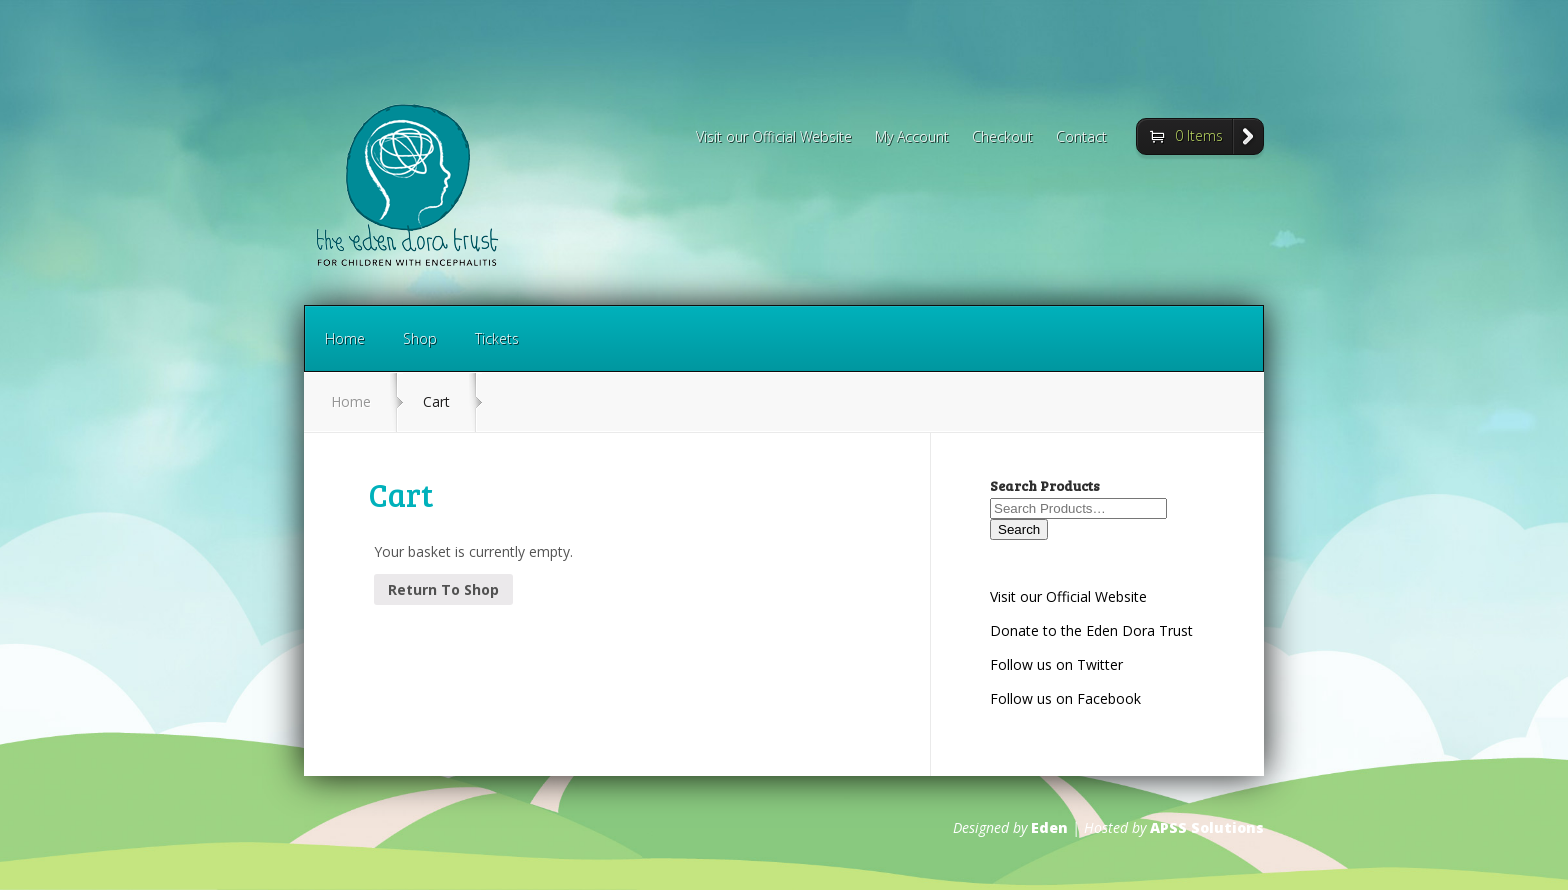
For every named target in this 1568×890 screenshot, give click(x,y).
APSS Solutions (1207, 827)
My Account (912, 138)
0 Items (1199, 135)
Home (345, 338)
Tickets (497, 338)
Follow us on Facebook (1065, 698)
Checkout (1002, 138)
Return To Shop (443, 589)
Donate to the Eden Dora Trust (1091, 630)
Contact (1081, 138)
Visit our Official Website (774, 138)
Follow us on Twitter (1056, 664)
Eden (1049, 827)
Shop (420, 338)
